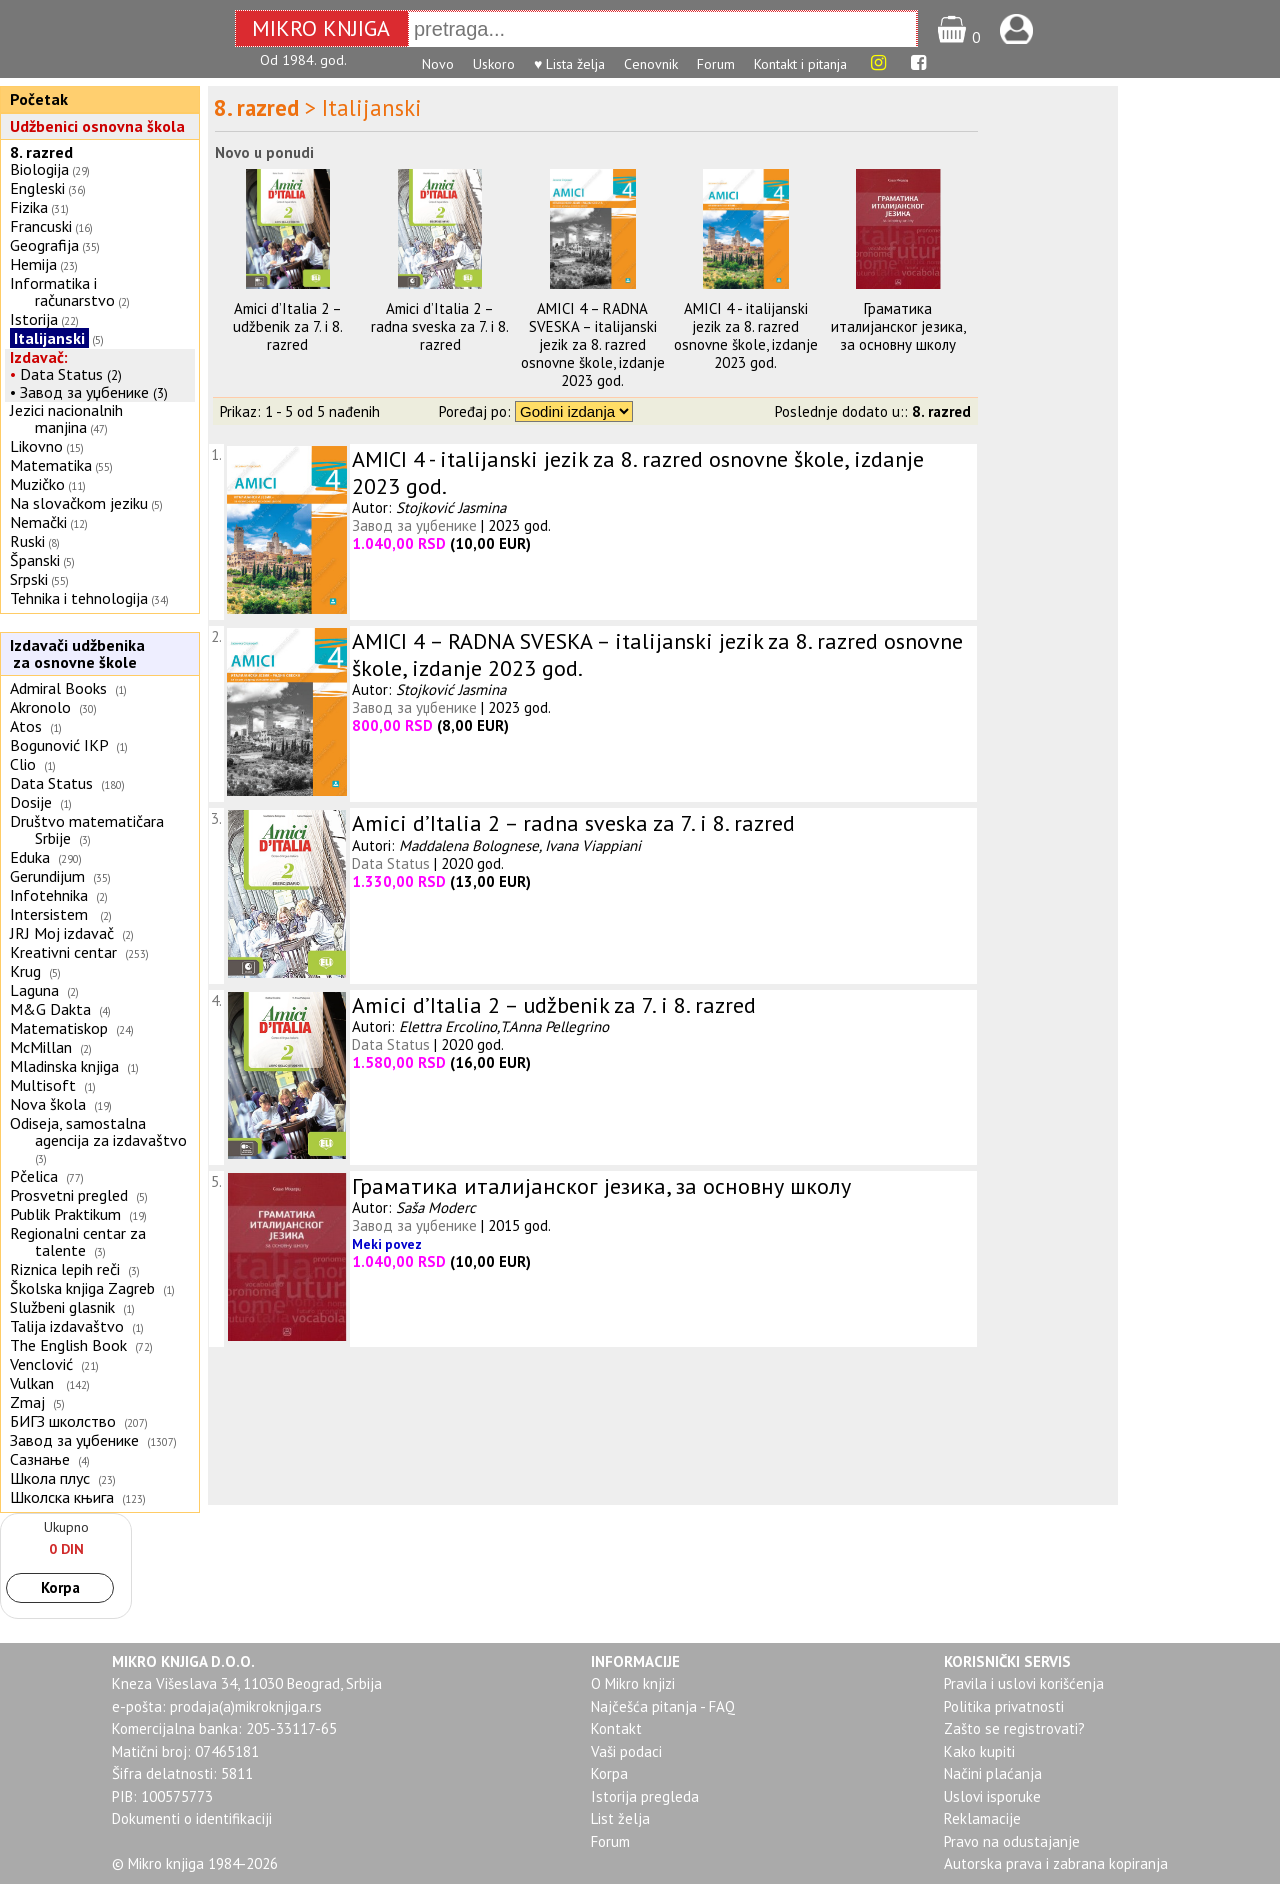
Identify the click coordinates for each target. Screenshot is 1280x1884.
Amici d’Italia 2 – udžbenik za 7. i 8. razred (288, 326)
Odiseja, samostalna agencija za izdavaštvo (100, 1131)
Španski (35, 560)
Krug (25, 971)
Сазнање (40, 1459)
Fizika (29, 207)
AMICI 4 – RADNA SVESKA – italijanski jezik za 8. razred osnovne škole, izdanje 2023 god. (593, 344)
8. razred (41, 152)
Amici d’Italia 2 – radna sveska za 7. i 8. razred (440, 326)
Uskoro (494, 64)
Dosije (31, 802)
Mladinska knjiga (64, 1066)
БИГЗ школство (63, 1421)
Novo (438, 64)
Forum (716, 64)
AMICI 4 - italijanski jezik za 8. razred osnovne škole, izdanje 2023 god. (746, 335)
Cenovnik (651, 64)
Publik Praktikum (65, 1214)
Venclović (41, 1364)
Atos (26, 726)
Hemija (33, 264)
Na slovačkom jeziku (79, 503)
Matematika (51, 465)
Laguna (34, 990)
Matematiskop (59, 1028)
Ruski (27, 541)
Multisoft (43, 1085)
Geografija (44, 245)
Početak (39, 99)
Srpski (29, 579)
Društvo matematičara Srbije (87, 829)
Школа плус (50, 1478)
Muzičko (37, 484)
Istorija (34, 319)
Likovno (36, 446)
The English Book (68, 1345)
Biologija (39, 169)
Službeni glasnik (62, 1307)
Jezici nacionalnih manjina (66, 418)
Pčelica (34, 1176)
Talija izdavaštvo (67, 1326)
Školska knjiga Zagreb (82, 1288)
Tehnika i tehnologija (79, 598)
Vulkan (34, 1383)
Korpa (60, 1587)
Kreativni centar (63, 952)
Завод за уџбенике (84, 392)
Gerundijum (47, 876)
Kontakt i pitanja (800, 64)
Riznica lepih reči (65, 1269)
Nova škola (48, 1104)
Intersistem (51, 914)
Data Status (61, 374)
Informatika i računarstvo (62, 291)
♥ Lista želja (569, 64)
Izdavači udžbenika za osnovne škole (75, 653)
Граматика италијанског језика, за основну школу (898, 326)
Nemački (38, 522)
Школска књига (62, 1497)
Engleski (37, 188)
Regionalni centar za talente (78, 1241)
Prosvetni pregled (69, 1195)
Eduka (30, 857)
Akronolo (40, 707)
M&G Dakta (50, 1009)
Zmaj (27, 1402)
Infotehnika (49, 895)
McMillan (41, 1047)
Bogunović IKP (59, 745)
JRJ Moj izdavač (62, 933)
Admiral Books (58, 688)
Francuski (41, 226)
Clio (23, 764)
